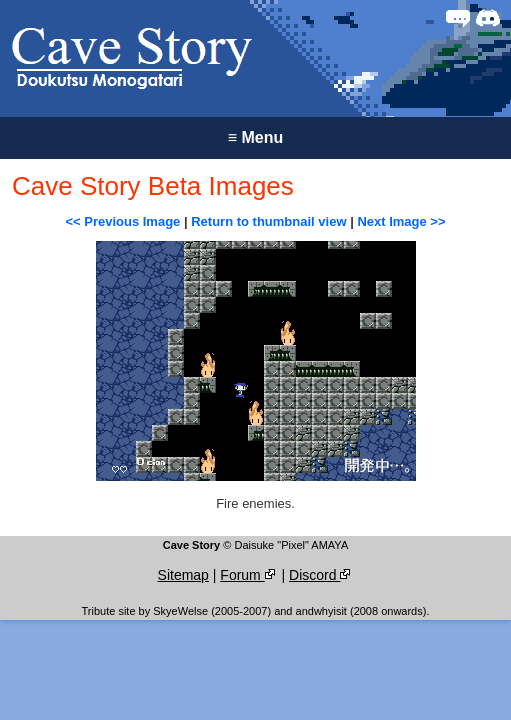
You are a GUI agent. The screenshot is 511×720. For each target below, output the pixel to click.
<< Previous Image (122, 221)
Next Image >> (401, 221)
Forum (248, 575)
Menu (256, 137)
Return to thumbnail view (268, 221)
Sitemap (183, 575)
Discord (321, 575)
